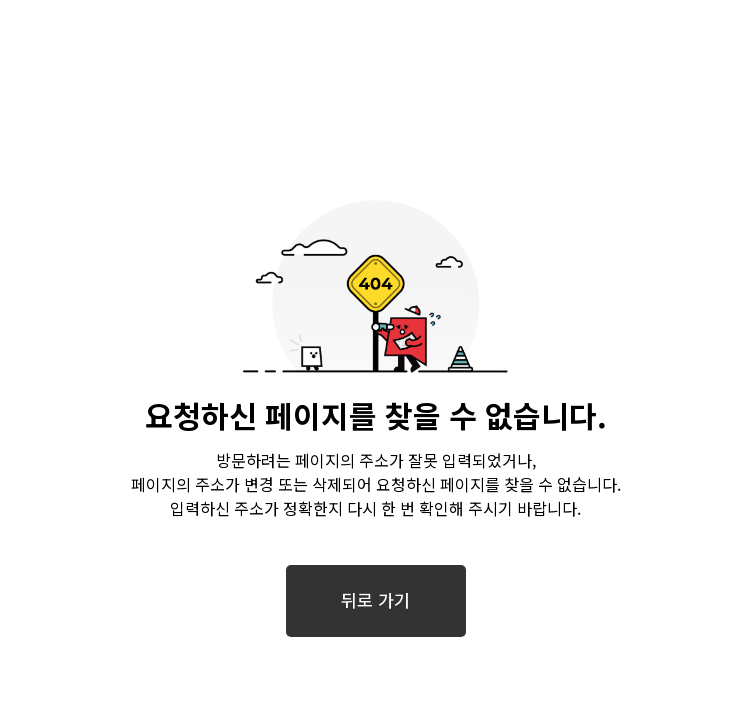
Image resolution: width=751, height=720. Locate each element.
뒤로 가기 (375, 600)
